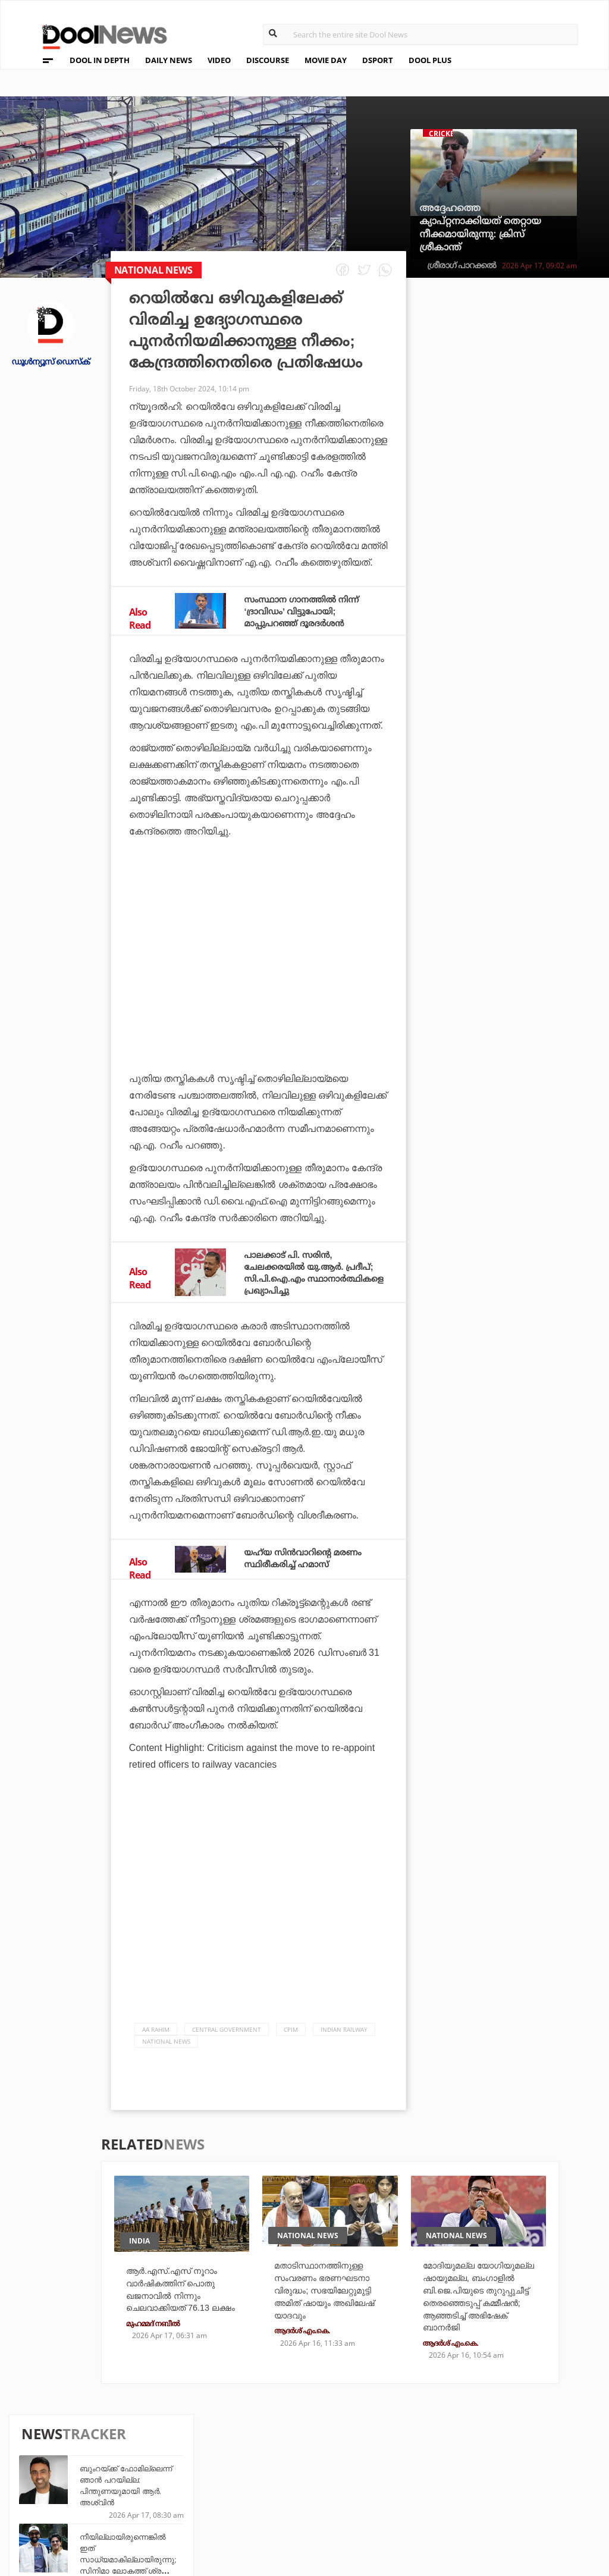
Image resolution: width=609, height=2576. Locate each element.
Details (181, 2502)
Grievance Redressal (75, 2519)
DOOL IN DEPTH (100, 60)
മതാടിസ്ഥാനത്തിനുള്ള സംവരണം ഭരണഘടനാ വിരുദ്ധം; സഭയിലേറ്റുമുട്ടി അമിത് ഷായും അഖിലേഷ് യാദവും (331, 2292)
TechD (178, 2454)
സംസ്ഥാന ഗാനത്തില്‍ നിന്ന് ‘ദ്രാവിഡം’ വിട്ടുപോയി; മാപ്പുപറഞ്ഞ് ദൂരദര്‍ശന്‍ (308, 610)
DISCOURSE (267, 60)
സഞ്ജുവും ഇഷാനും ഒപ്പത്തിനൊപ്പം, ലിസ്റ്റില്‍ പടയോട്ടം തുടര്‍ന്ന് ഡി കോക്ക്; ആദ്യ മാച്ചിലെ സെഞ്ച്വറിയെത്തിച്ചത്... (532, 842)
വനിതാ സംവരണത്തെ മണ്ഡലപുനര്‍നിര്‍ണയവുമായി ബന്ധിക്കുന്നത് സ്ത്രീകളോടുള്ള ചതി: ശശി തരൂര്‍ (534, 637)
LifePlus (273, 2470)
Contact (46, 2503)
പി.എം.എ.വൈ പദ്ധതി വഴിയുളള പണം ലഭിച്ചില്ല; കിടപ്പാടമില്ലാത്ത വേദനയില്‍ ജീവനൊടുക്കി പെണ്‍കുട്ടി (533, 705)
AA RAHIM (155, 2029)
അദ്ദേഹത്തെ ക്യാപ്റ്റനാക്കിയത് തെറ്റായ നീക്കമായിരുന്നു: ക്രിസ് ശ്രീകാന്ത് (480, 227)
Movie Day (367, 2470)
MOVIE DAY (325, 60)
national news (166, 2041)
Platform (367, 2454)
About (41, 2442)
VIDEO (219, 60)
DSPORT (377, 60)
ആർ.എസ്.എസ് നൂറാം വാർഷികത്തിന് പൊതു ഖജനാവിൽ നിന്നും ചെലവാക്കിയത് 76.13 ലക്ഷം (179, 2297)
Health (180, 2486)
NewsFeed (367, 2486)
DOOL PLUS (430, 60)
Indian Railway (344, 2029)
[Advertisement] (258, 965)
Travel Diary (282, 2454)
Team (37, 2457)
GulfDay (273, 2502)
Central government (226, 2029)
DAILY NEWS (168, 60)
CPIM (291, 2029)
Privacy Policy (61, 2472)
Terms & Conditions (73, 2488)
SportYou (276, 2486)
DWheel (182, 2470)
